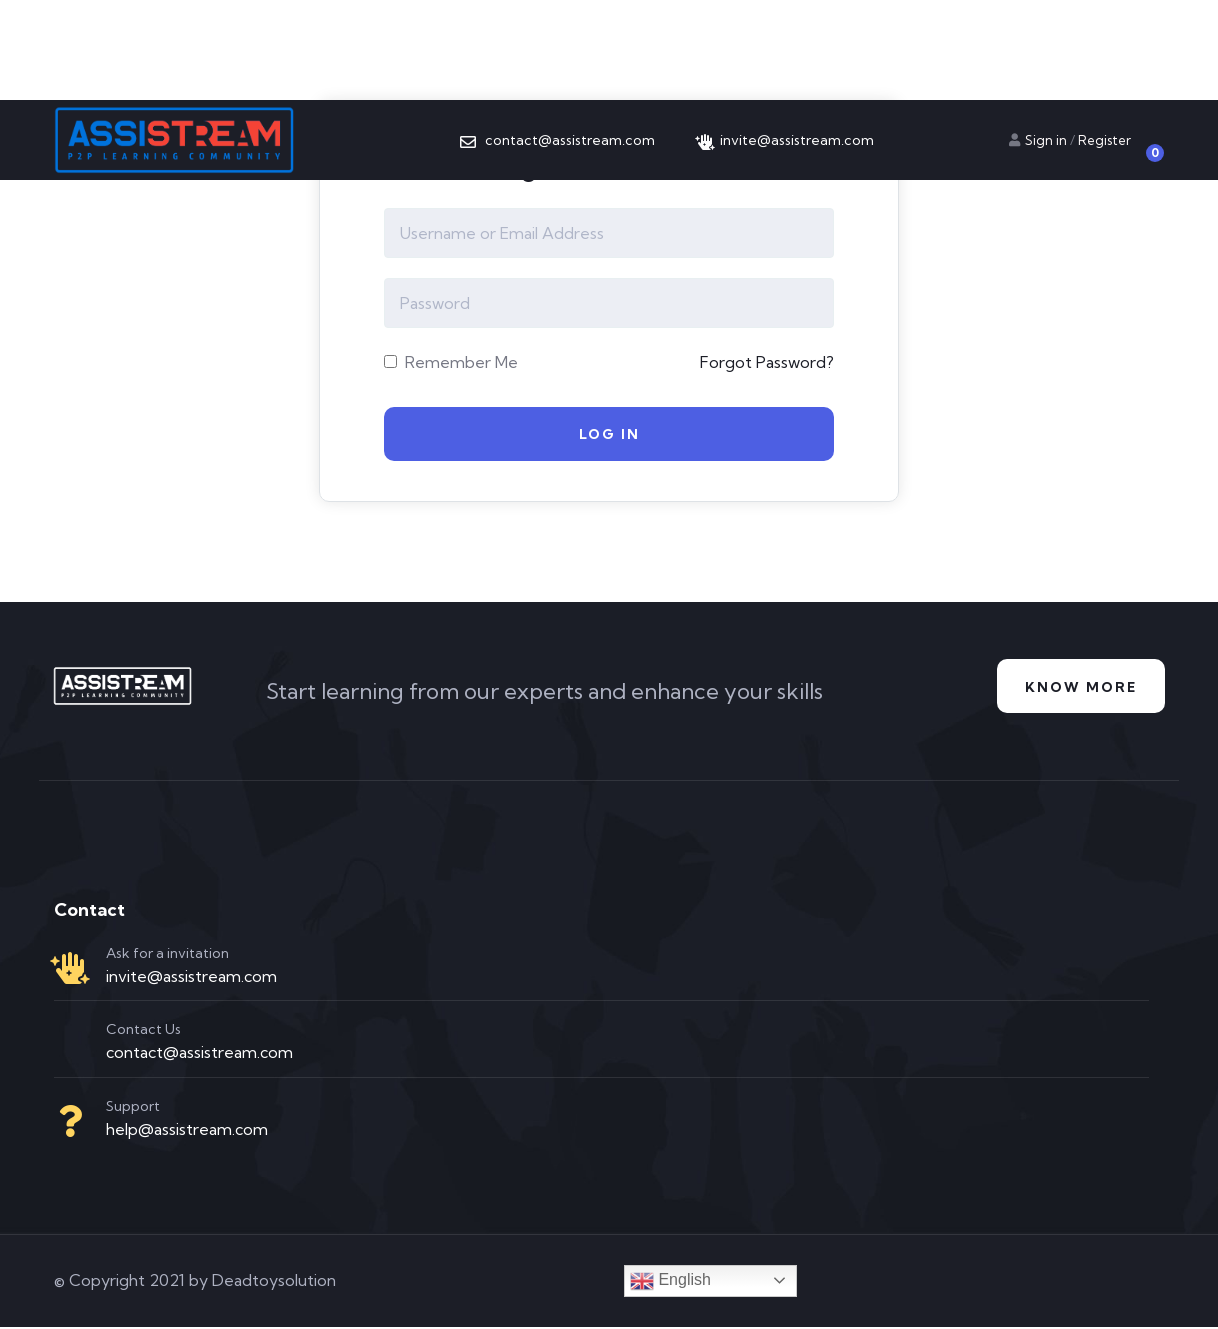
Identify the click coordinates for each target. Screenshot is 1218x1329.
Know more (1078, 690)
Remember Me (451, 362)
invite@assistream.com (191, 978)
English (670, 1283)
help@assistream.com (187, 1132)
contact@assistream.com (199, 1055)
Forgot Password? (767, 362)
